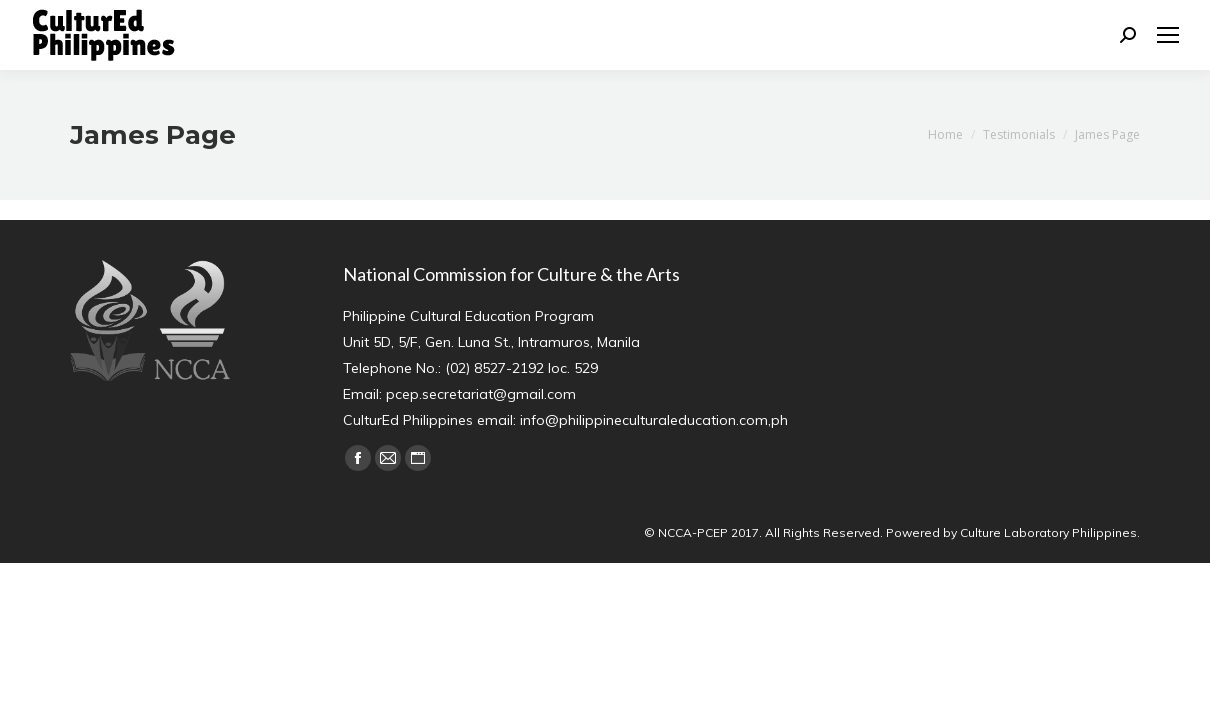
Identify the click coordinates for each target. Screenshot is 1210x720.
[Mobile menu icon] (1168, 35)
